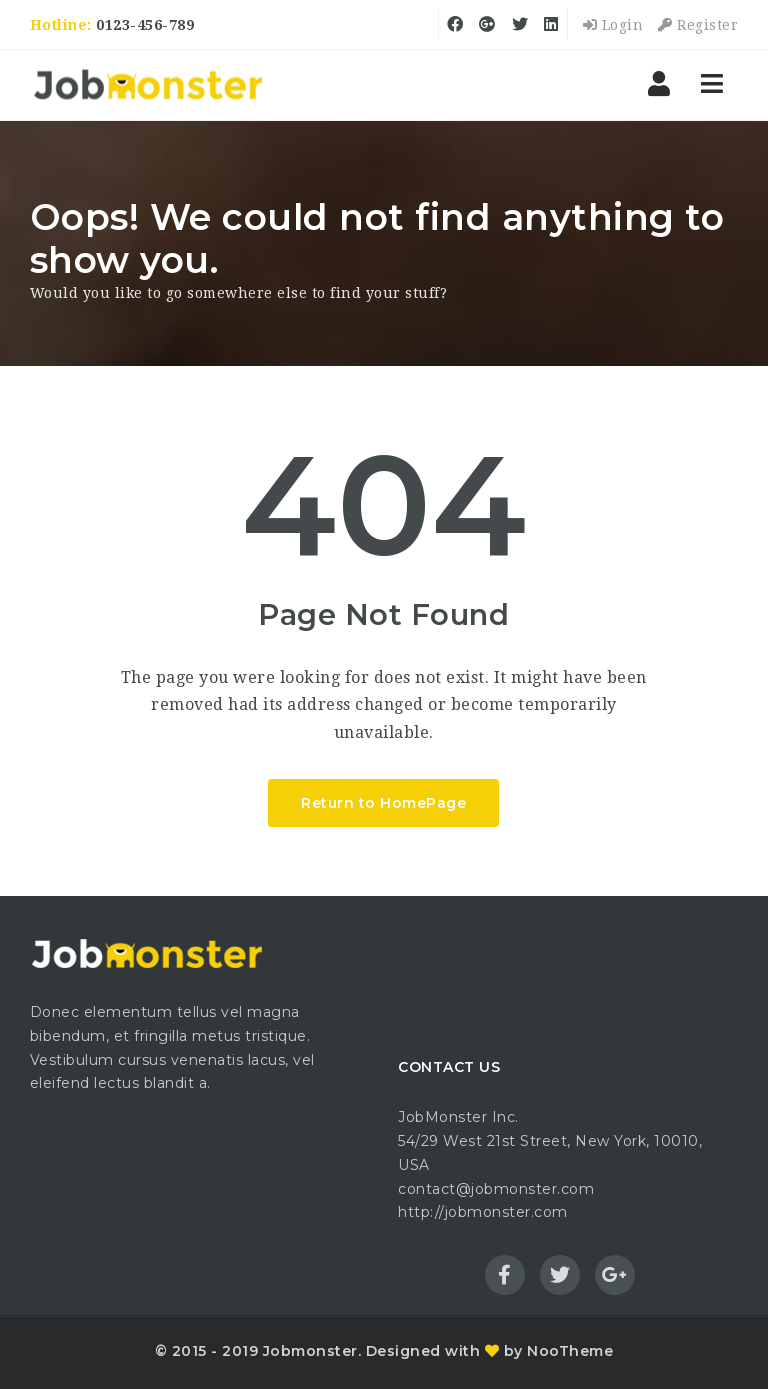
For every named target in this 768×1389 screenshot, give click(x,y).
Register (698, 25)
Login (613, 25)
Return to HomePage (383, 803)
